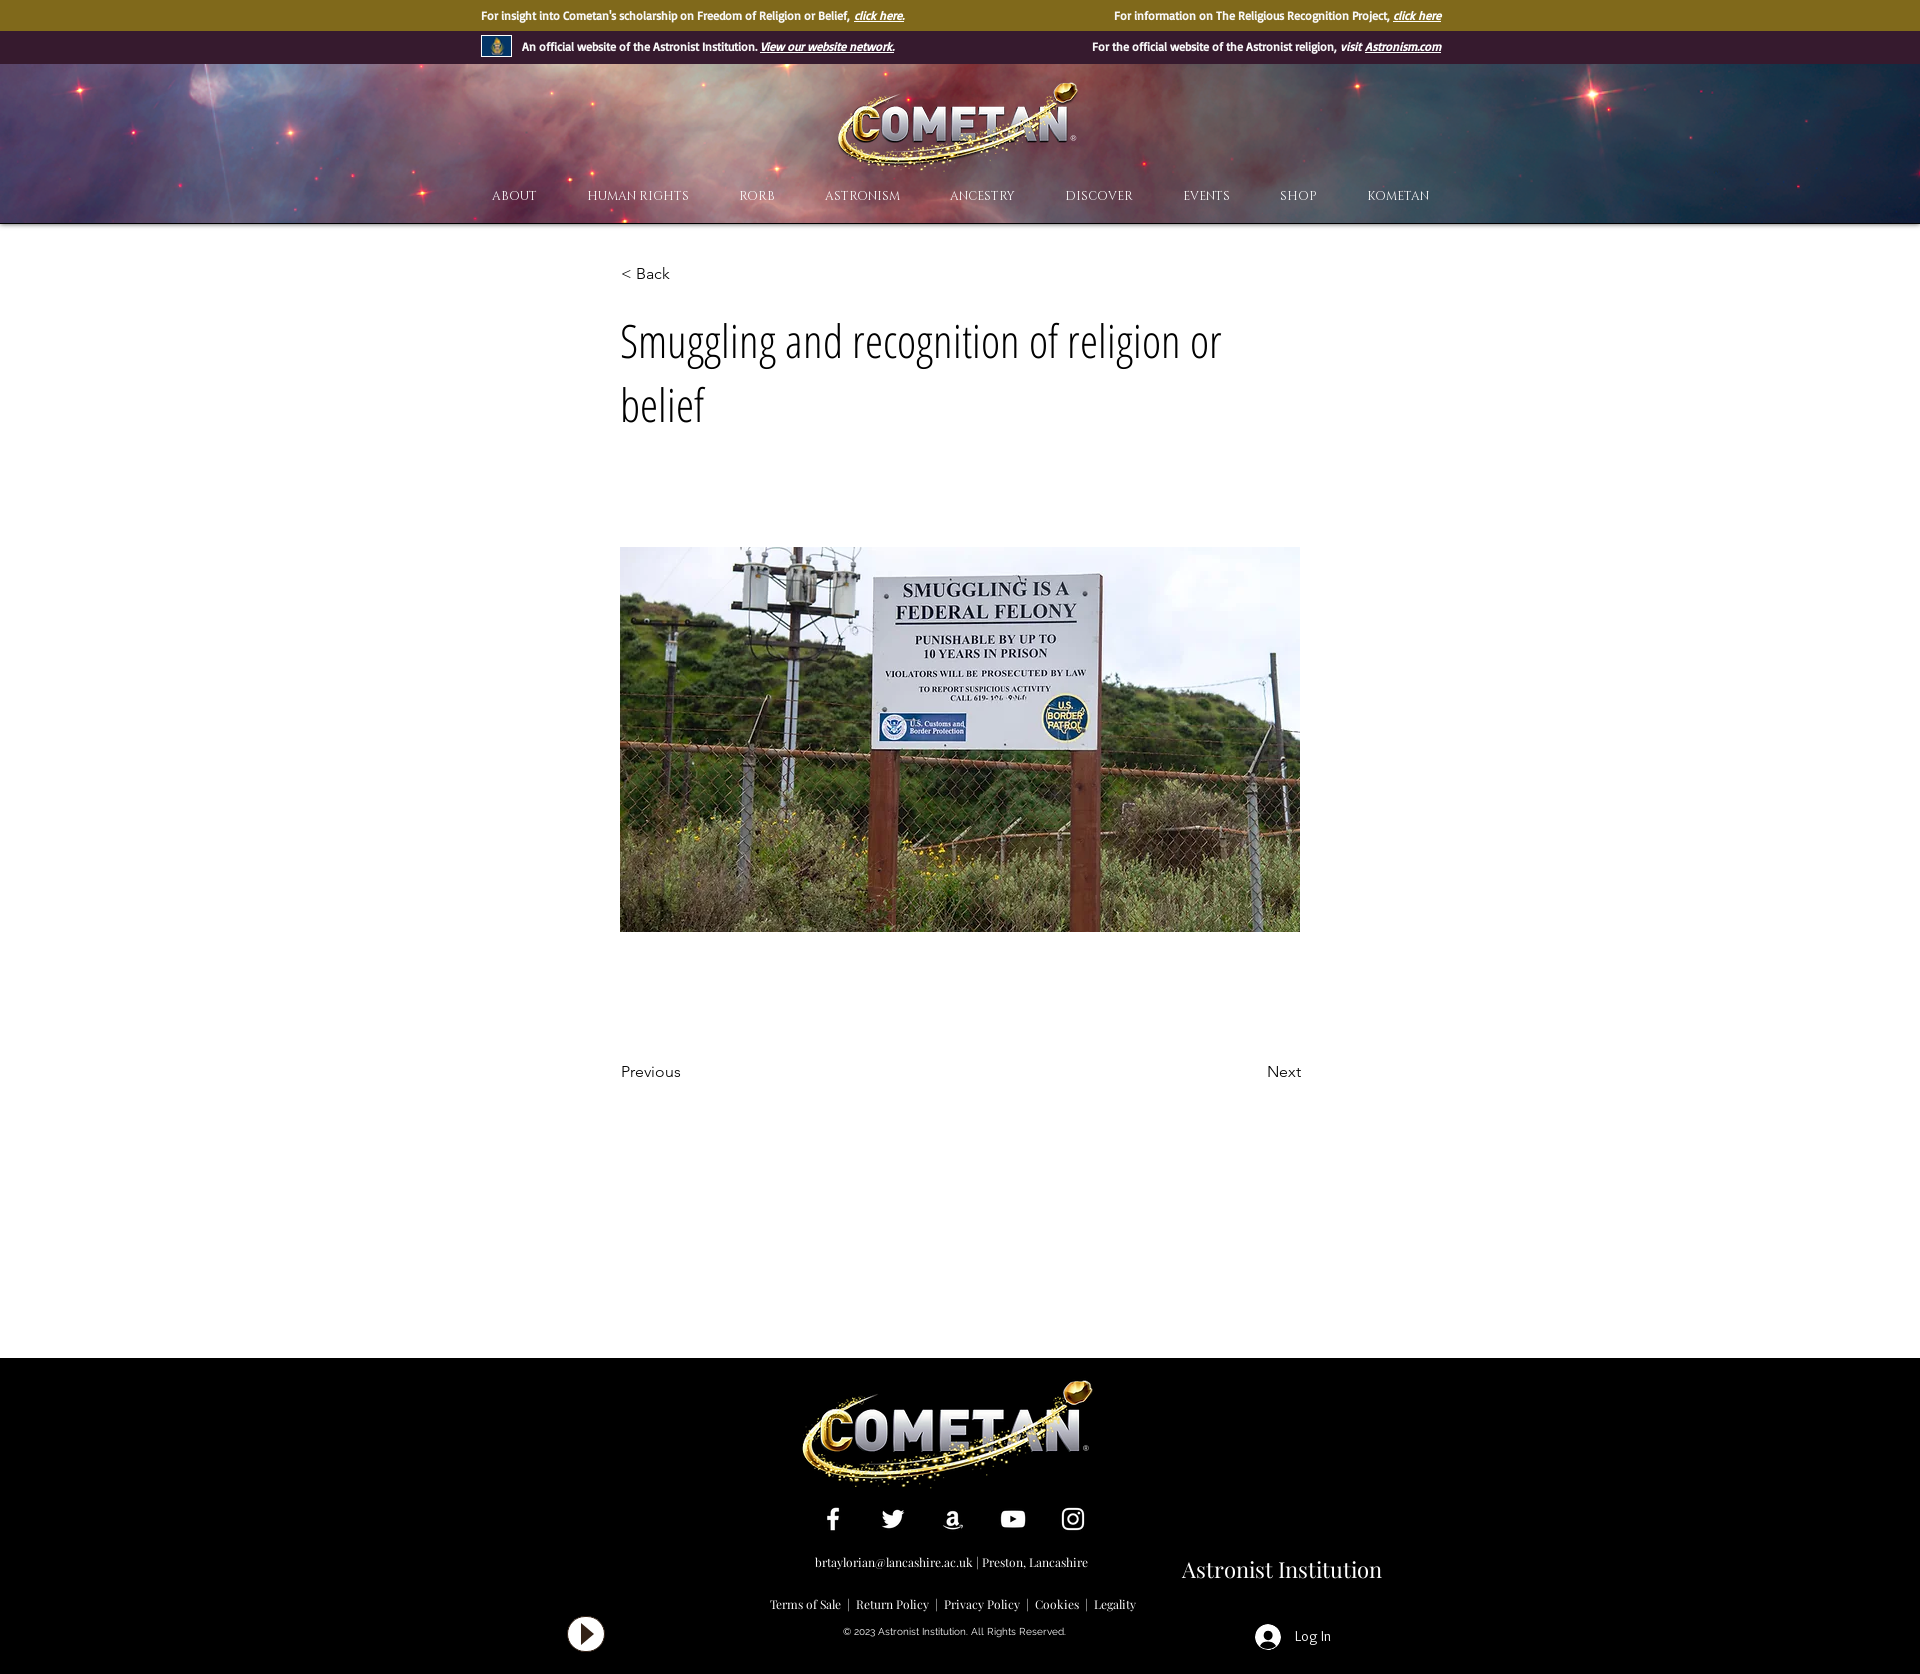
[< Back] (687, 274)
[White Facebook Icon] (833, 1519)
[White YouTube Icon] (1013, 1519)
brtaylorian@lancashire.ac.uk (894, 1562)
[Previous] (687, 1072)
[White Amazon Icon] (953, 1519)
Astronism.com (1403, 46)
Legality (1115, 1604)
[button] (1099, 196)
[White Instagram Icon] (1073, 1519)
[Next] (1251, 1072)
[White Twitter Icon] (893, 1519)
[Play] (586, 1634)
